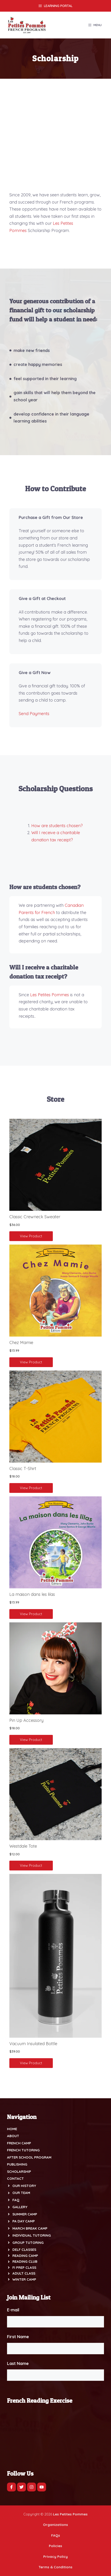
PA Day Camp (23, 2221)
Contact (15, 2178)
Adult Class (23, 2273)
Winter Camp (24, 2279)
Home (12, 2129)
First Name (18, 2336)
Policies (55, 2546)
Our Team (21, 2192)
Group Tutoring (28, 2242)
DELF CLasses (24, 2249)
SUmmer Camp (24, 2214)
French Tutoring (23, 2150)
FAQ (15, 2200)
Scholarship (19, 2171)
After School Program (29, 2157)
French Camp (19, 2143)
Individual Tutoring (31, 2235)
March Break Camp (29, 2228)
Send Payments (34, 713)
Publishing (17, 2164)
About (13, 2136)
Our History (24, 2186)
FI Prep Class (24, 2267)
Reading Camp (25, 2255)
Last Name (18, 2363)
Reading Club (24, 2261)
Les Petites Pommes (49, 994)
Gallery (19, 2207)
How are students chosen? (57, 825)
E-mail (13, 2310)
